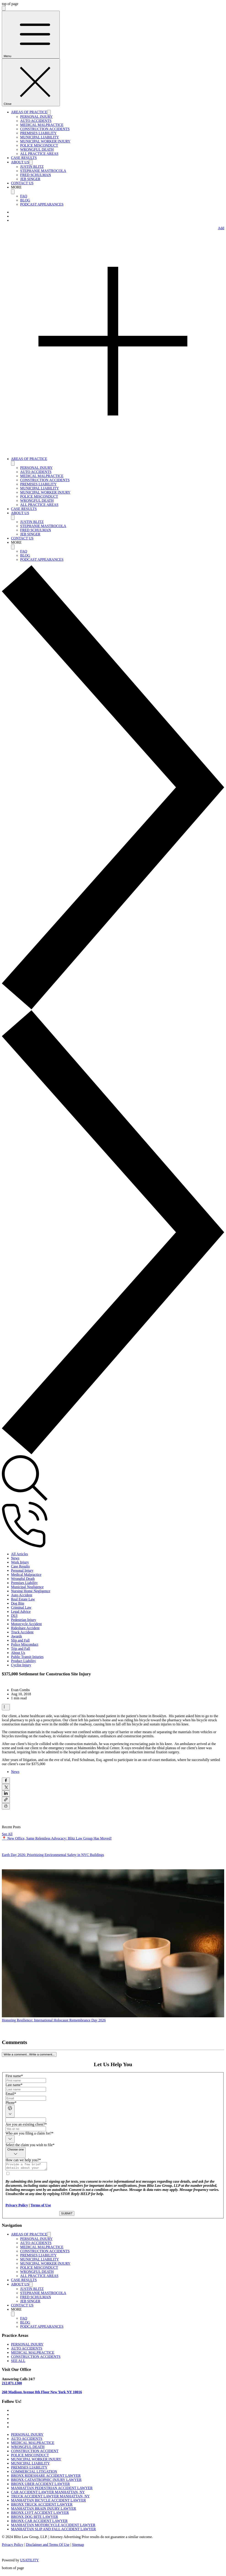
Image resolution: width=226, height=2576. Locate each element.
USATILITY (29, 2561)
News (15, 1558)
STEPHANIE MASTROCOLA (43, 171)
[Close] (31, 82)
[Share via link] (6, 1800)
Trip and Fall (20, 1648)
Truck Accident (22, 1632)
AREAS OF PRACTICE (29, 112)
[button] (117, 542)
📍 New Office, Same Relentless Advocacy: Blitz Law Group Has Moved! (57, 1838)
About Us (18, 1653)
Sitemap (78, 2546)
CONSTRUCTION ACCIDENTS (45, 129)
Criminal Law (21, 1607)
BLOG (25, 200)
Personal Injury (22, 1570)
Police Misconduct (24, 1644)
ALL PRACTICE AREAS (39, 154)
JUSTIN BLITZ (32, 167)
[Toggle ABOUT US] (13, 517)
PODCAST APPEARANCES (42, 204)
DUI (14, 1616)
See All (7, 1834)
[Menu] (31, 34)
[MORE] (13, 191)
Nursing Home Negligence (30, 1591)
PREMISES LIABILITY (38, 133)
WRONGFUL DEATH (37, 149)
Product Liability (23, 1661)
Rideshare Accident (25, 1628)
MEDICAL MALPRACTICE (41, 125)
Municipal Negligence (27, 1587)
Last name (13, 2085)
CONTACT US (22, 183)
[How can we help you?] (28, 2167)
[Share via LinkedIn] (6, 1793)
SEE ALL (18, 2362)
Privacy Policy (12, 2546)
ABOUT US (20, 162)
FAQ (23, 196)
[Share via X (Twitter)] (6, 1787)
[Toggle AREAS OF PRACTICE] (13, 463)
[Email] (25, 2098)
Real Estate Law (23, 1599)
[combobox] (10, 2139)
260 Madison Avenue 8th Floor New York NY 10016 (42, 2393)
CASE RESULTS (24, 158)
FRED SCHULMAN (35, 175)
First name (14, 2076)
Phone (10, 2103)
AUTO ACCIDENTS (35, 121)
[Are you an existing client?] (25, 2128)
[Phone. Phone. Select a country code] (10, 2111)
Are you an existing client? (26, 2124)
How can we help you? (23, 2160)
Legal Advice (21, 1611)
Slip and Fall (20, 1640)
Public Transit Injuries (27, 1657)
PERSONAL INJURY (36, 117)
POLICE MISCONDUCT (39, 145)
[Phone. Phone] (25, 2120)
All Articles (19, 1554)
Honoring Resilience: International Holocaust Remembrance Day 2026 (54, 2020)
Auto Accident (21, 1595)
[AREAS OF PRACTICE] (49, 112)
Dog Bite (17, 1603)
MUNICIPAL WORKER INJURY (45, 141)
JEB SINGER (30, 179)
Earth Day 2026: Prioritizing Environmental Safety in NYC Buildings (53, 1855)
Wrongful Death (23, 1579)
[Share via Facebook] (6, 1780)
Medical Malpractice (26, 1574)
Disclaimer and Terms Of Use (48, 2546)
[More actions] (6, 1707)
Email (10, 2094)
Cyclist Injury (21, 1665)
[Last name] (25, 2089)
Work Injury (20, 1562)
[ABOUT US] (31, 162)
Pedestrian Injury (23, 1620)
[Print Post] (6, 1806)
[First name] (25, 2080)
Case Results (20, 1566)
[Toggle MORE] (13, 547)
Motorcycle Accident (26, 1624)
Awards (16, 1636)
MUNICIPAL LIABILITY (39, 137)
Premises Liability (24, 1583)
